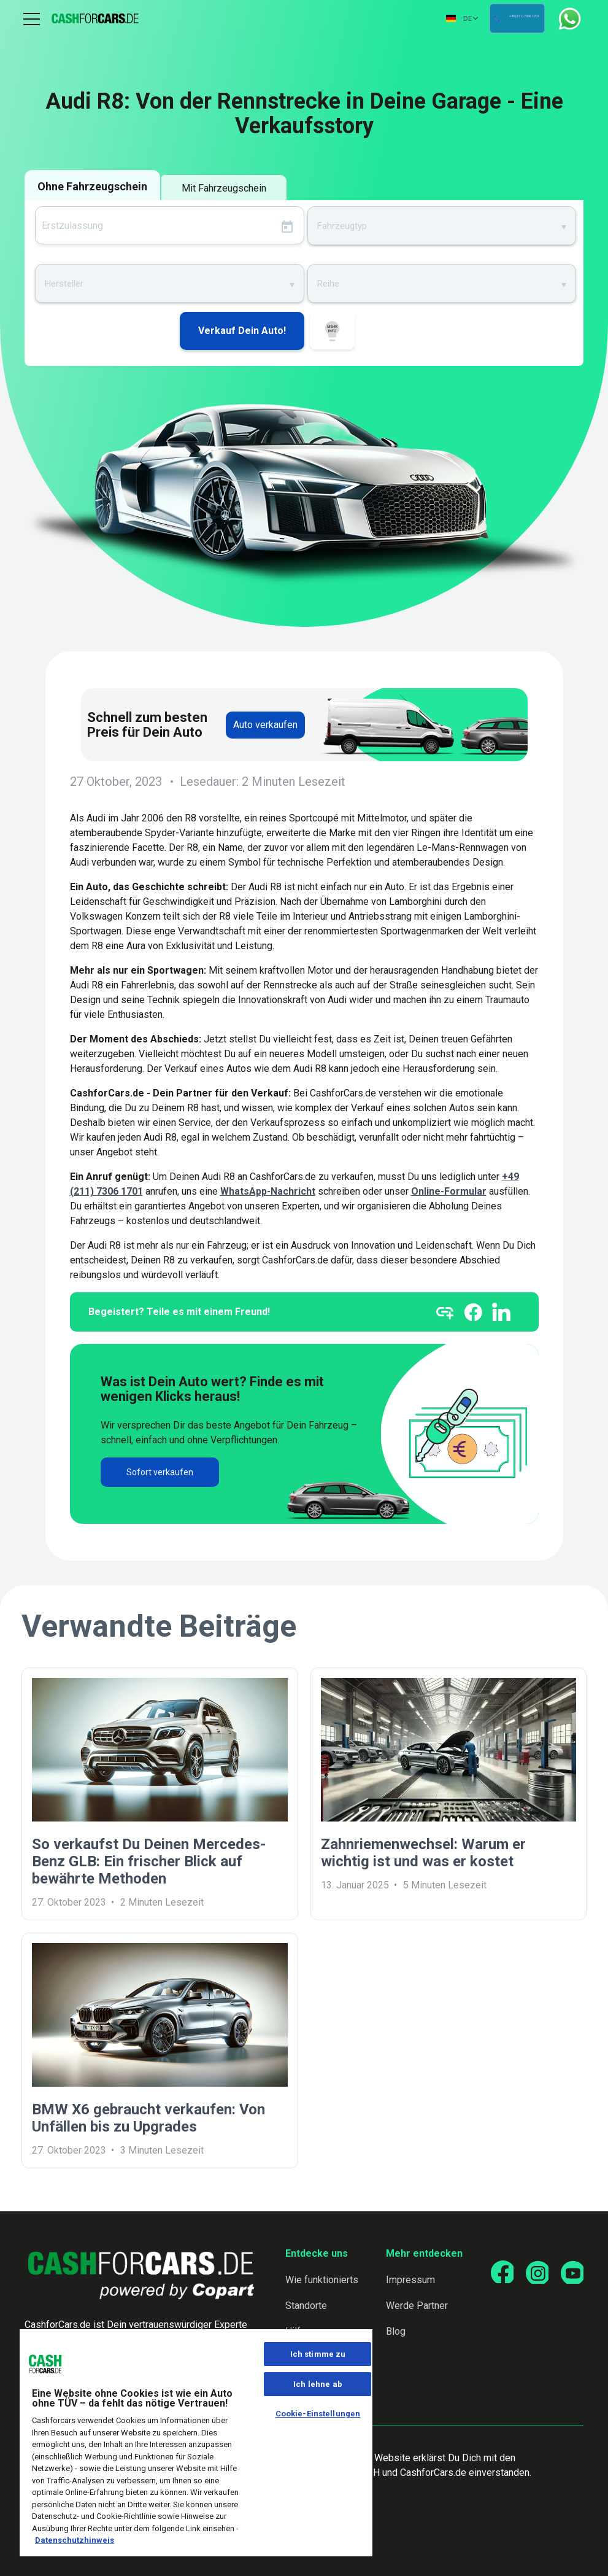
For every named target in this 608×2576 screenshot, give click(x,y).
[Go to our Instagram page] (534, 2273)
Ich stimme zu (318, 2354)
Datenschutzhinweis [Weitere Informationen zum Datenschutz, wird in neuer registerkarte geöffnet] (74, 2540)
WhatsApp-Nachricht (267, 1191)
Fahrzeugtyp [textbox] (342, 225)
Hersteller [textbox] (64, 283)
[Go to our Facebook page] (497, 2272)
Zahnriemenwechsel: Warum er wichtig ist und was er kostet (423, 1853)
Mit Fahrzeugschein (224, 188)
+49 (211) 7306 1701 (504, 19)
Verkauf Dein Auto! (242, 330)
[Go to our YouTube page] (571, 2273)
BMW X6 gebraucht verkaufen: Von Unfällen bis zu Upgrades (148, 2118)
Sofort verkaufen (159, 1472)
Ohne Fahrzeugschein (92, 186)
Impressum (407, 2280)
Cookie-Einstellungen (318, 2413)
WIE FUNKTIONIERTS (332, 333)
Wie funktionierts (319, 2280)
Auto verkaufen (265, 725)
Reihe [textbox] (328, 283)
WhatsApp (569, 18)
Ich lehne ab (317, 2384)
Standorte (304, 2305)
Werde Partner (414, 2305)
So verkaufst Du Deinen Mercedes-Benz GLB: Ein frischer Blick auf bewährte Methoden (149, 1861)
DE (416, 18)
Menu (31, 18)
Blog (392, 2331)
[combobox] (442, 225)
